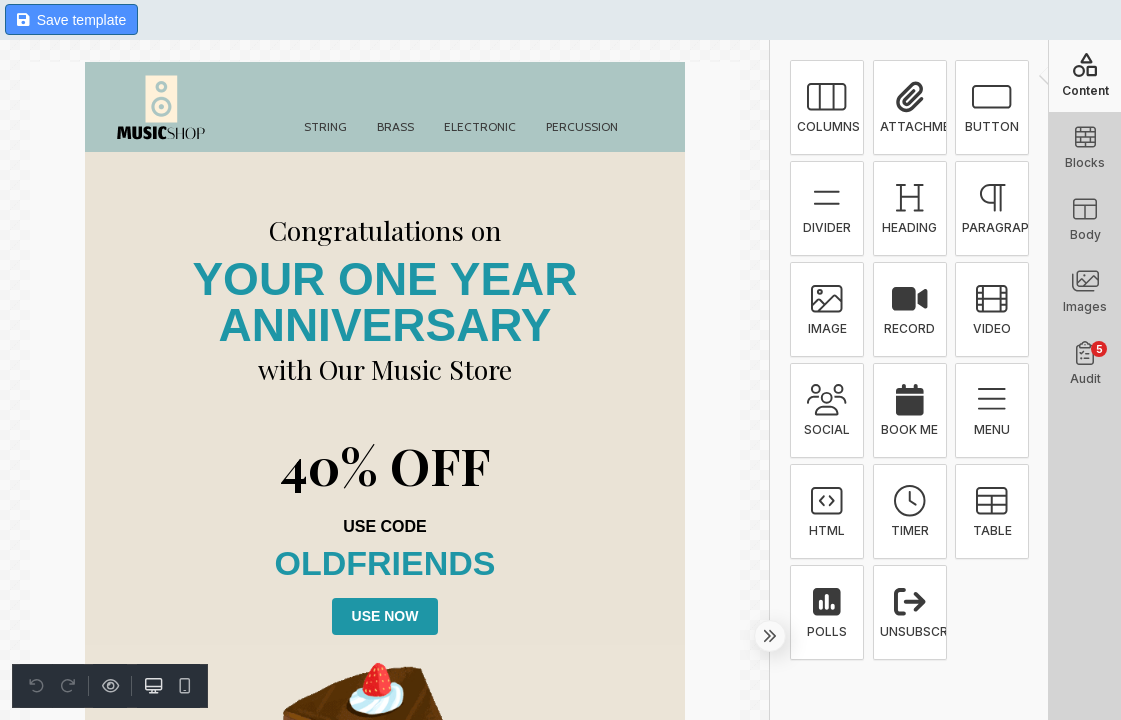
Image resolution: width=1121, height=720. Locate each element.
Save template (71, 20)
